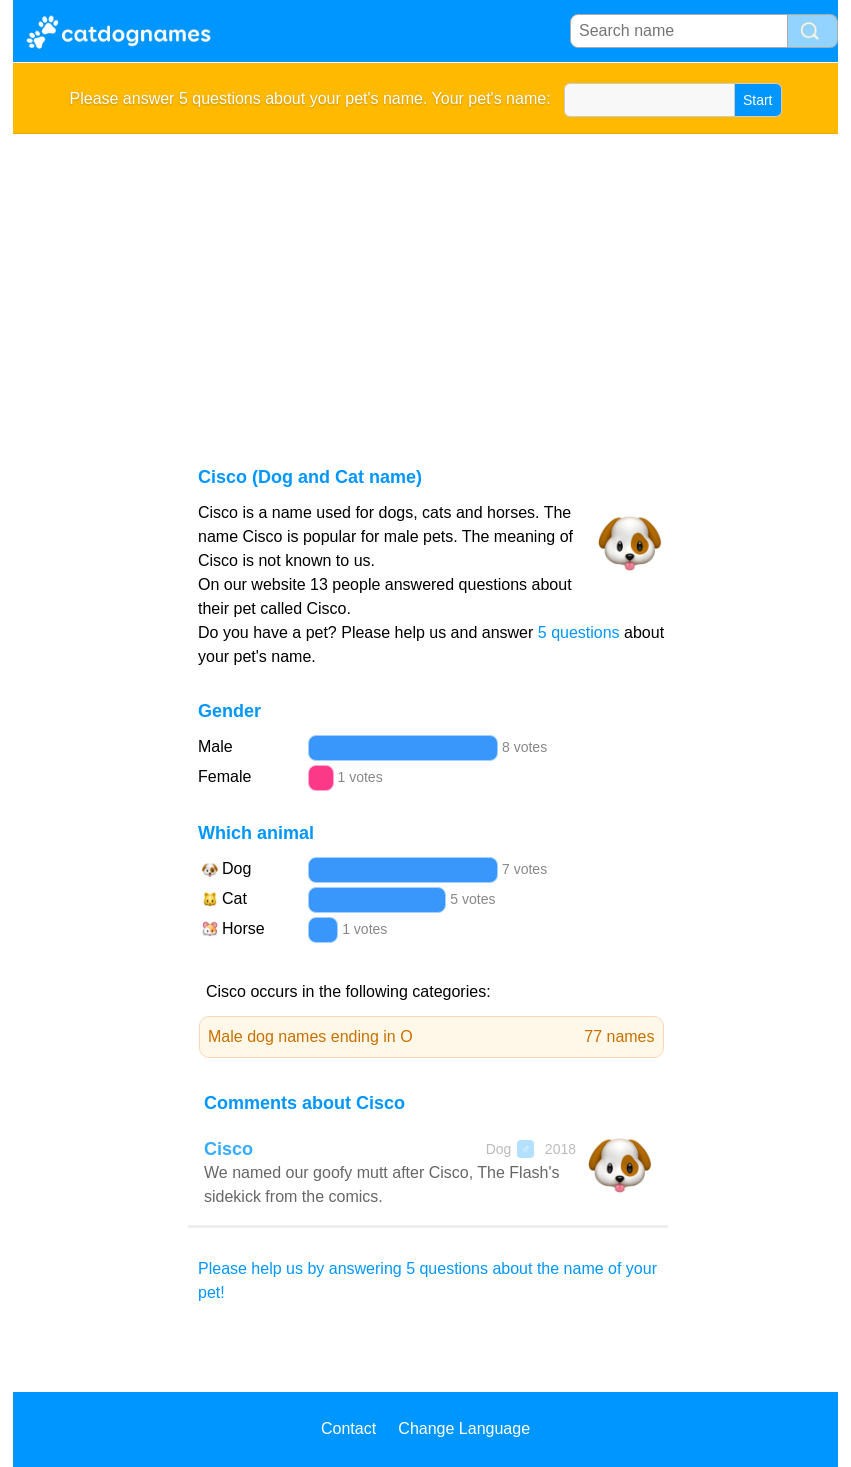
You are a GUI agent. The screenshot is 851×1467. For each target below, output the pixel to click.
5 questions (579, 632)
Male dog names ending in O (431, 1037)
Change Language (464, 1428)
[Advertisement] (425, 284)
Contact (348, 1428)
